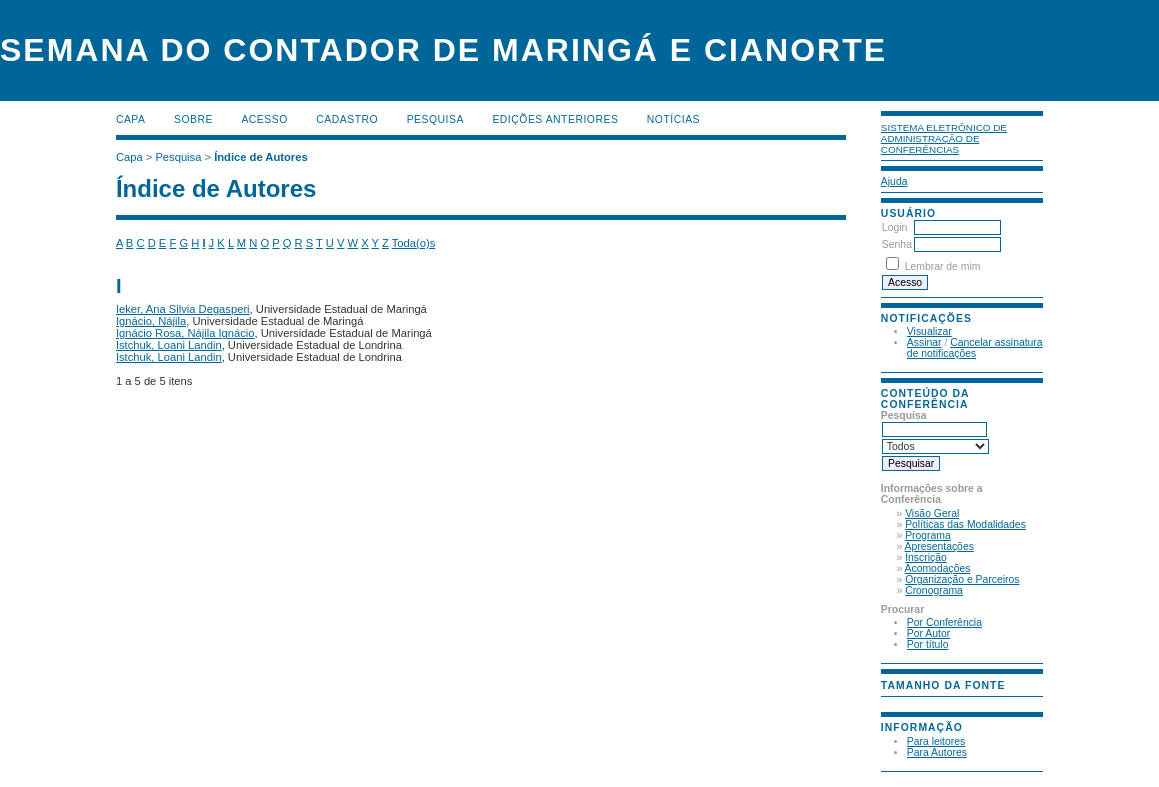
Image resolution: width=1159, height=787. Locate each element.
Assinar (924, 342)
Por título (928, 644)
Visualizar (929, 331)
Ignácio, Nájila (151, 321)
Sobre (193, 119)
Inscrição (926, 557)
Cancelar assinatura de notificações (975, 348)
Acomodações (938, 568)
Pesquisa (435, 119)
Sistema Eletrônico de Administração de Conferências (944, 138)
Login (894, 227)
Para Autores (937, 752)
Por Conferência (944, 622)
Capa (131, 119)
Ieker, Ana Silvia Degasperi (183, 309)
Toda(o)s (414, 243)
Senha (897, 244)
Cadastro (347, 119)
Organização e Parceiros (962, 579)
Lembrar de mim (943, 266)
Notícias (673, 119)
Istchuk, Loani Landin (169, 345)
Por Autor (928, 633)
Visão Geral (932, 513)
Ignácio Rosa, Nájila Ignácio (185, 333)
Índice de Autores (260, 157)
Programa (928, 535)
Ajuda (894, 181)
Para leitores (936, 741)
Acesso (264, 119)
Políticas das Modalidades (965, 524)
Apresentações (939, 546)
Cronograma (934, 590)
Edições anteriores (555, 119)
